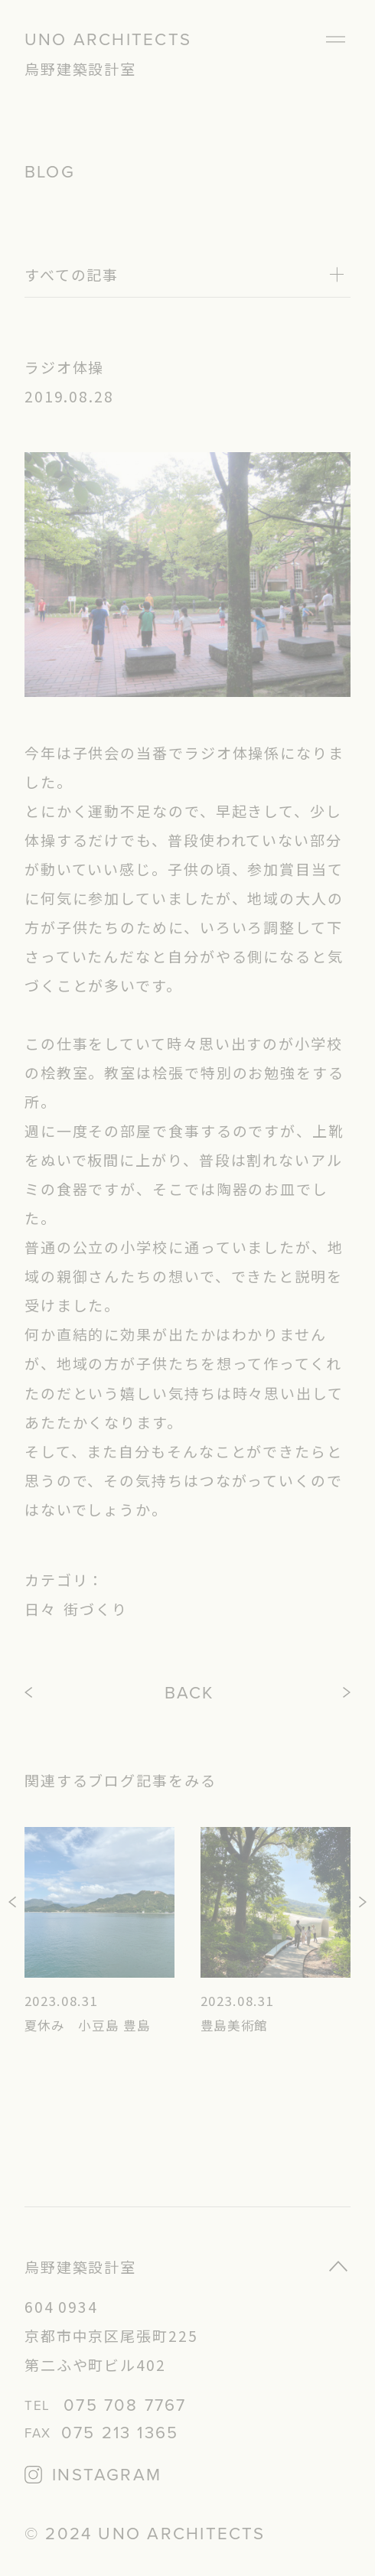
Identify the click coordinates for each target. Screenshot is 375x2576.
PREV (30, 1693)
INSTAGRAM (106, 2475)
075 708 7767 (125, 2405)
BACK (189, 1693)
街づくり (96, 1608)
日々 (40, 1608)
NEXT (348, 1693)
